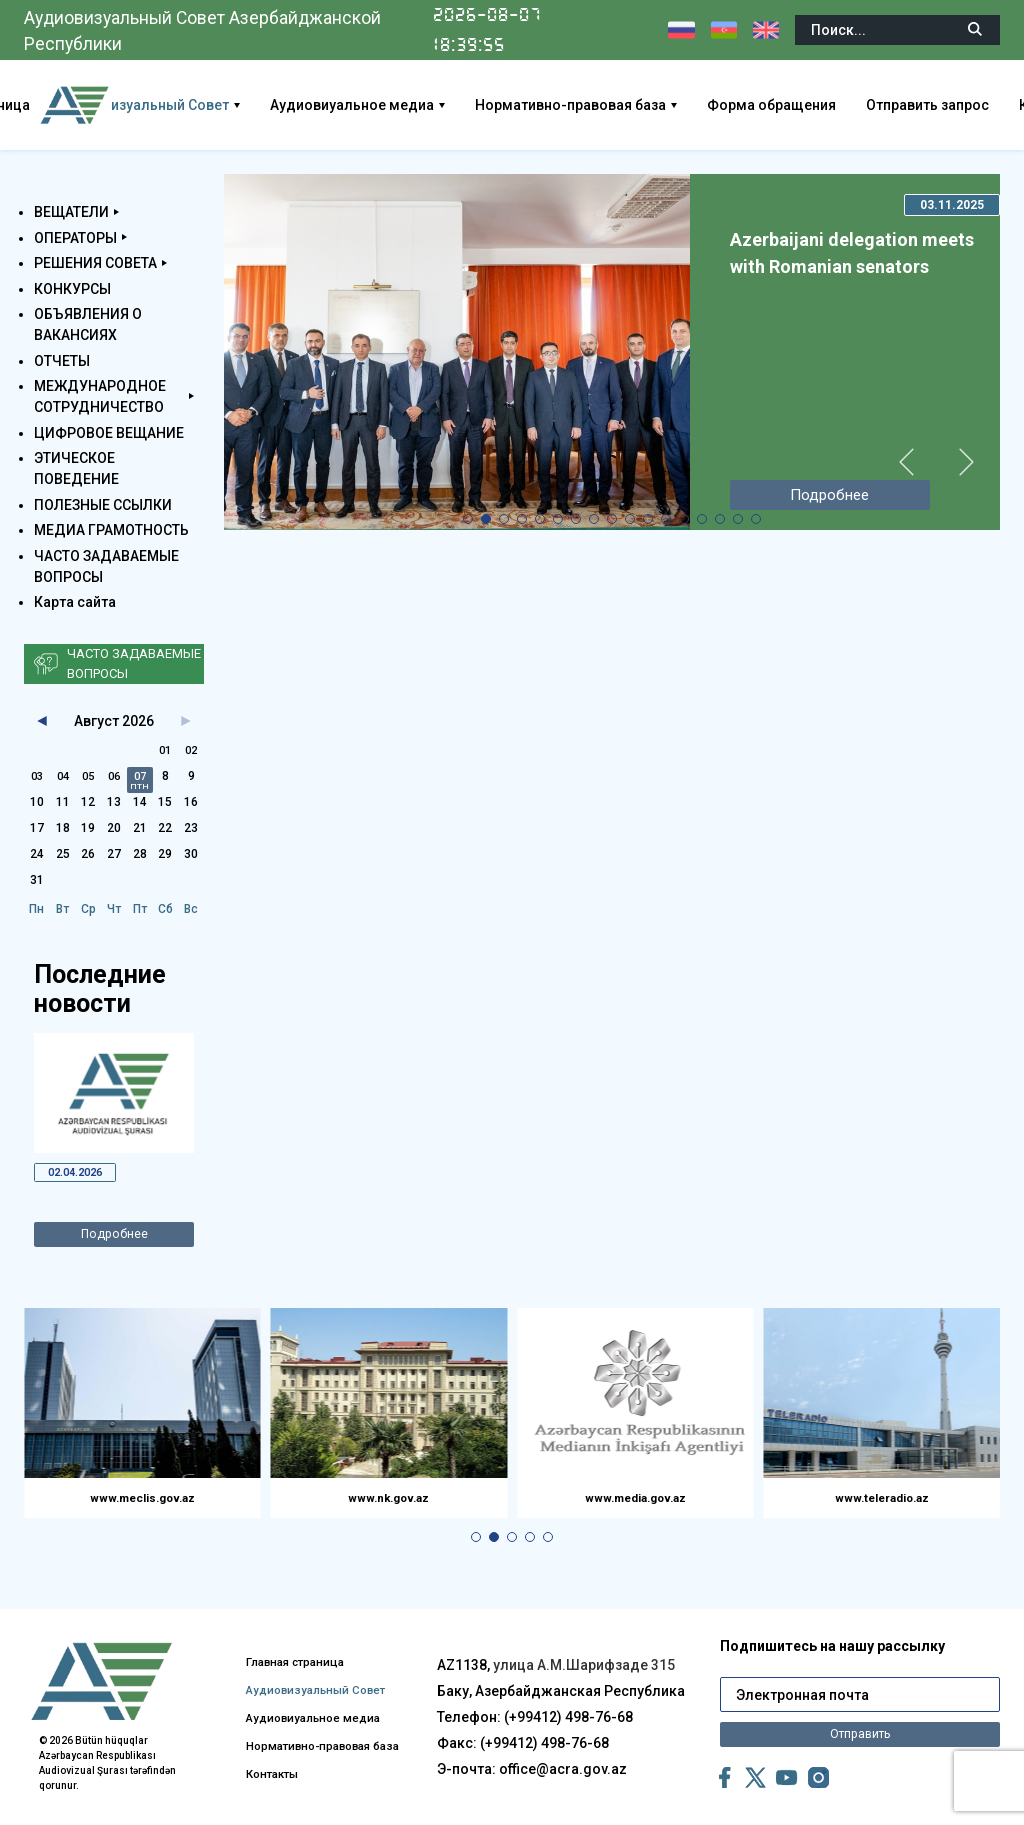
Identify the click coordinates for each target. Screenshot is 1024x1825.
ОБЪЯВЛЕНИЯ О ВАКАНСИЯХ (88, 324)
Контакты (291, 1784)
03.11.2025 (952, 205)
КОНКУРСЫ (72, 289)
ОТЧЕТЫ (62, 361)
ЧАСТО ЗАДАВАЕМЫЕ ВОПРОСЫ (106, 566)
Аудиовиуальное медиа (431, 105)
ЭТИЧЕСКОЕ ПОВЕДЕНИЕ (76, 468)
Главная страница (319, 1615)
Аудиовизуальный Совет (223, 105)
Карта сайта (75, 602)
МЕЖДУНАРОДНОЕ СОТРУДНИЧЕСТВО (100, 396)
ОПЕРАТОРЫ (75, 238)
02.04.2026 (82, 1174)
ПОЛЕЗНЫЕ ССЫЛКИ (103, 505)
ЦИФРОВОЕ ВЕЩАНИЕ (109, 433)
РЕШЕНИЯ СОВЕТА (95, 263)
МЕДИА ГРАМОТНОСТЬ (111, 530)
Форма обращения (850, 105)
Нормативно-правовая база (649, 105)
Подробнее (114, 1240)
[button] (468, 519)
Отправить (860, 1715)
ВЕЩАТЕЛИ (71, 212)
